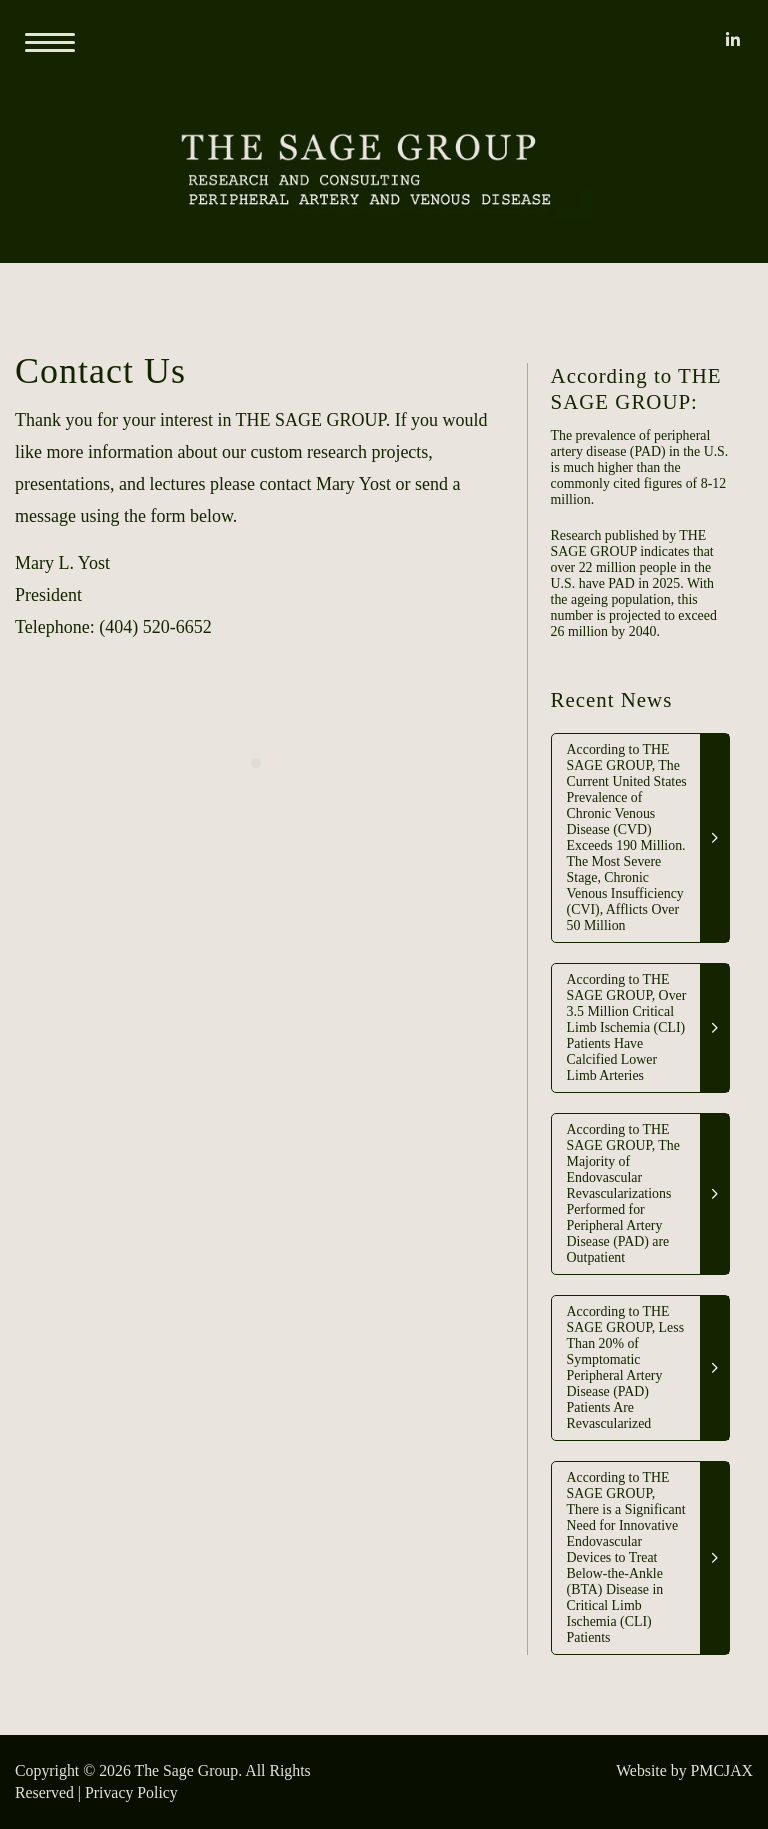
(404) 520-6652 (155, 627)
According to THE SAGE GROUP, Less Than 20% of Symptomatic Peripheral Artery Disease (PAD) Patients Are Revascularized (625, 1367)
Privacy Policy (131, 1792)
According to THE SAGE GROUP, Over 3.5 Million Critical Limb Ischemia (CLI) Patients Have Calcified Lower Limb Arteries (627, 1027)
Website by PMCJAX (684, 1770)
